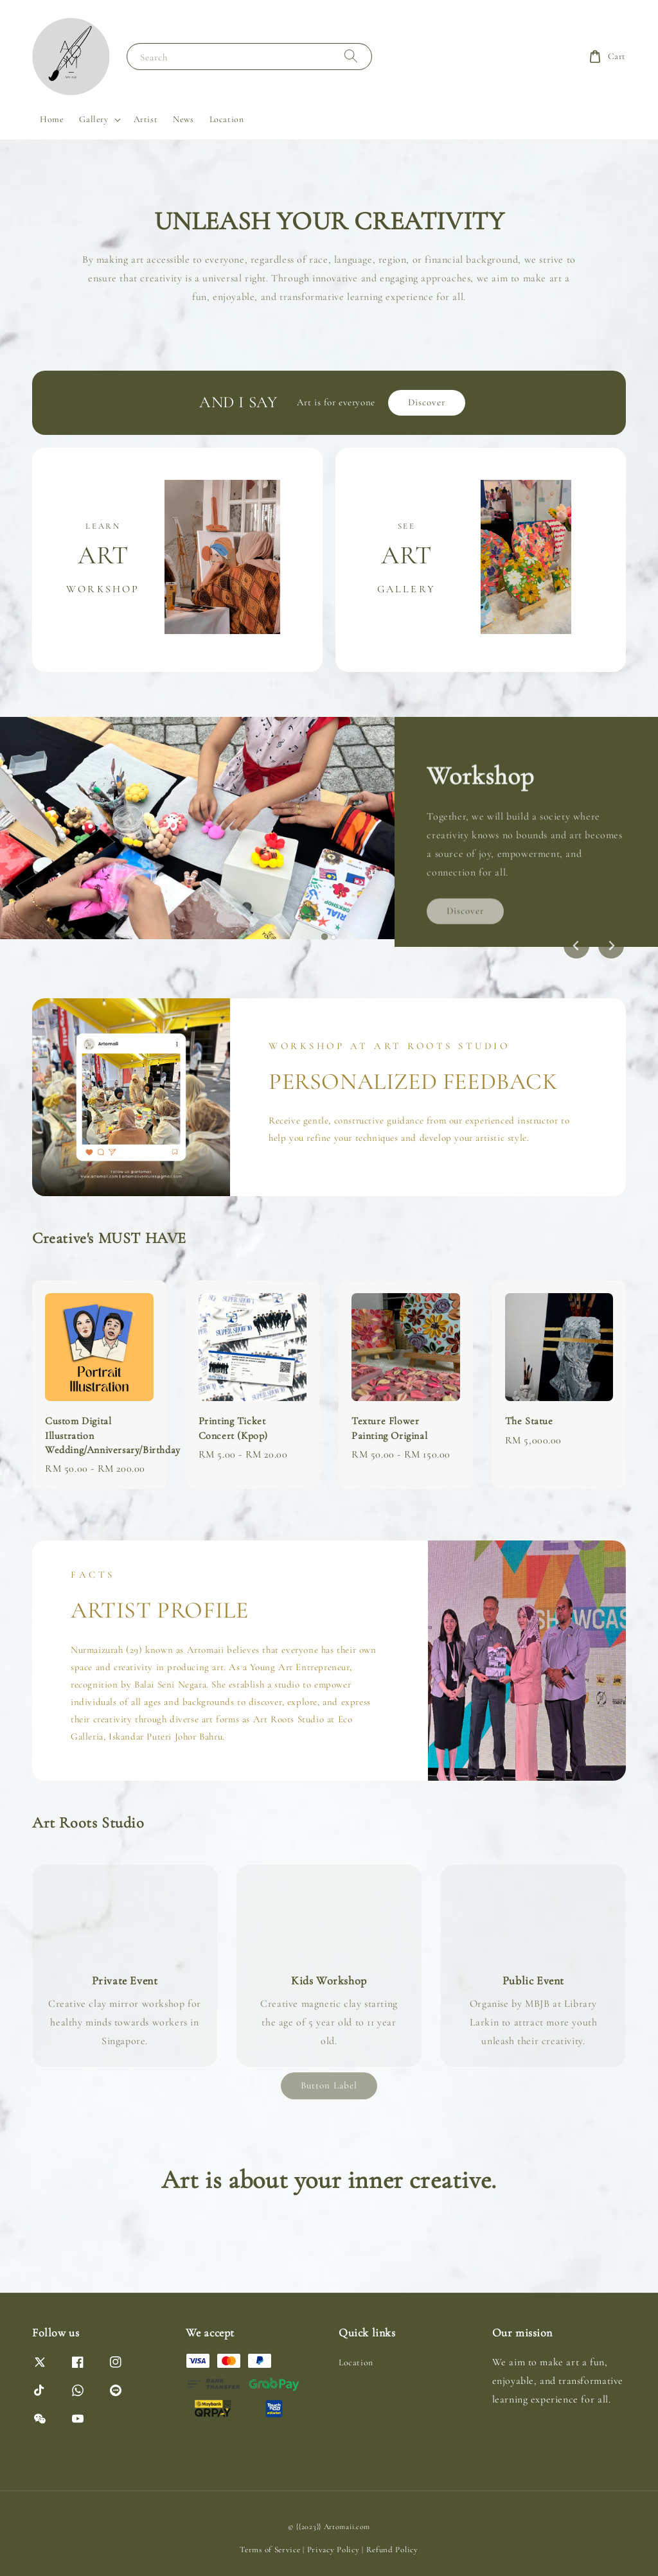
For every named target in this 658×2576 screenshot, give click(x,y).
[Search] (350, 56)
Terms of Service (270, 2550)
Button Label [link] (329, 2085)
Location (226, 119)
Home (52, 119)
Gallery (93, 119)
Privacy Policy (333, 2550)
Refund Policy (392, 2550)
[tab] (324, 936)
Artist (146, 119)
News (183, 119)
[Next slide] (611, 945)
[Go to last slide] (576, 945)
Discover (426, 402)
